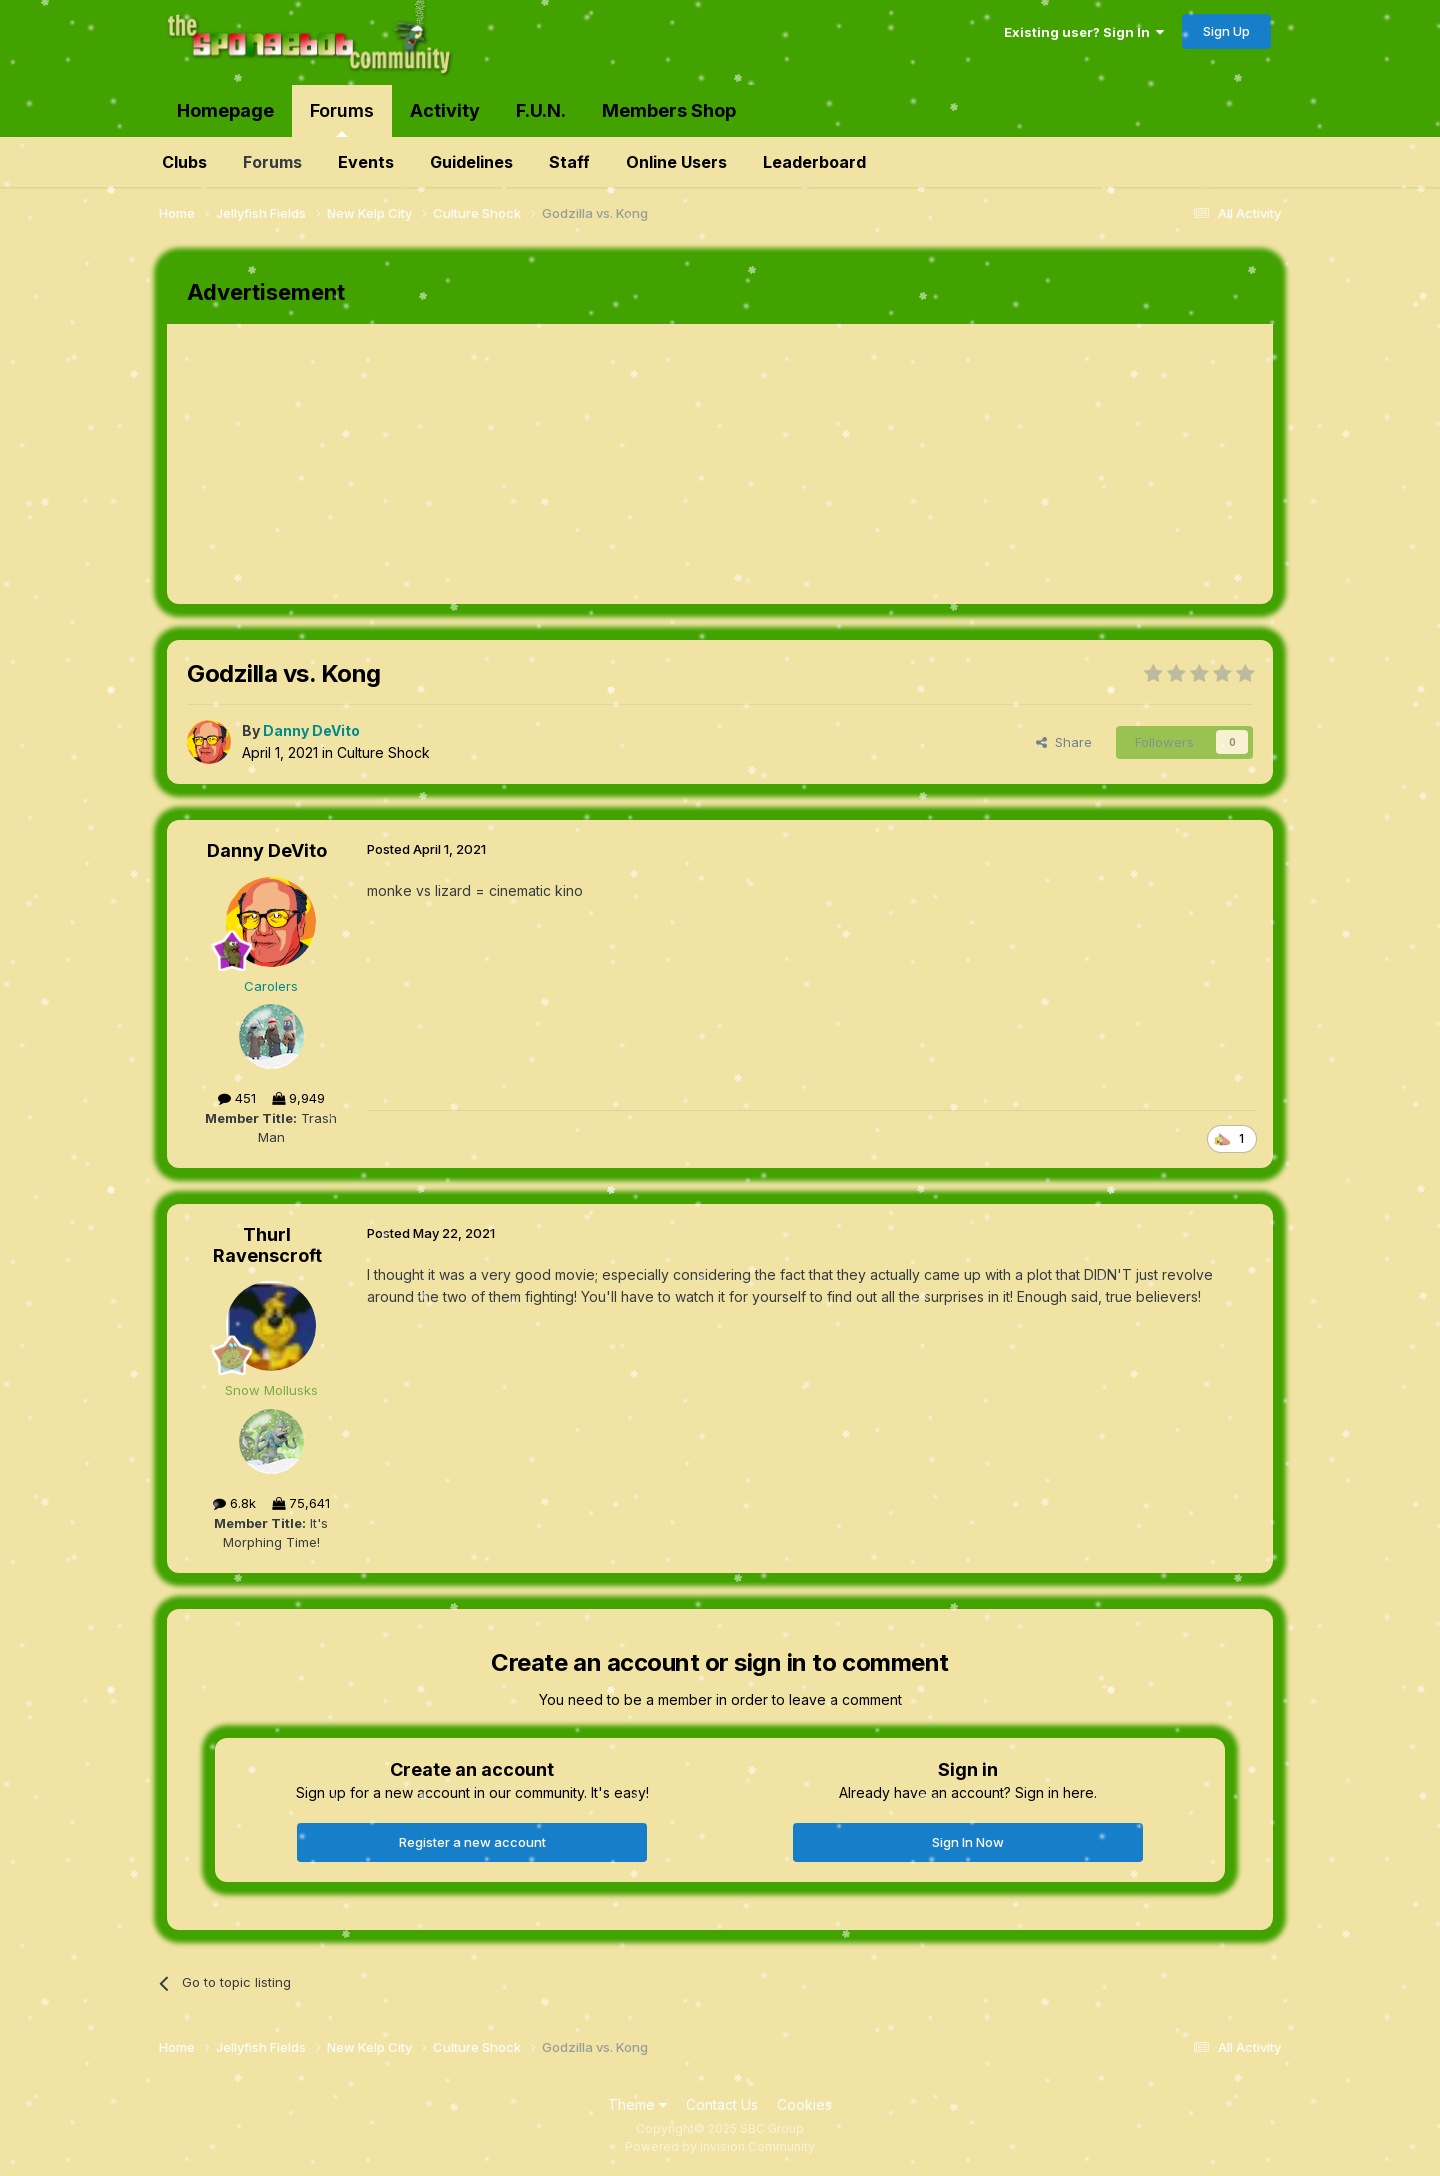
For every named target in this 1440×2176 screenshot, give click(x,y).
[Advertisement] (531, 464)
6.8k (234, 1503)
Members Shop (669, 110)
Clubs (184, 162)
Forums (342, 118)
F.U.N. (541, 110)
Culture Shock (383, 752)
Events (366, 162)
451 (237, 1098)
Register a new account (472, 1842)
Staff (569, 162)
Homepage (225, 110)
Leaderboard (814, 162)
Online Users (676, 162)
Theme (637, 2104)
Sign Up (1226, 31)
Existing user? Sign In (1084, 32)
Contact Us (722, 2104)
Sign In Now (968, 1842)
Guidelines (471, 162)
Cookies (804, 2104)
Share (1064, 742)
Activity (445, 110)
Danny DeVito (267, 850)
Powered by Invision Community (720, 2146)
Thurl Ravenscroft (267, 1245)
